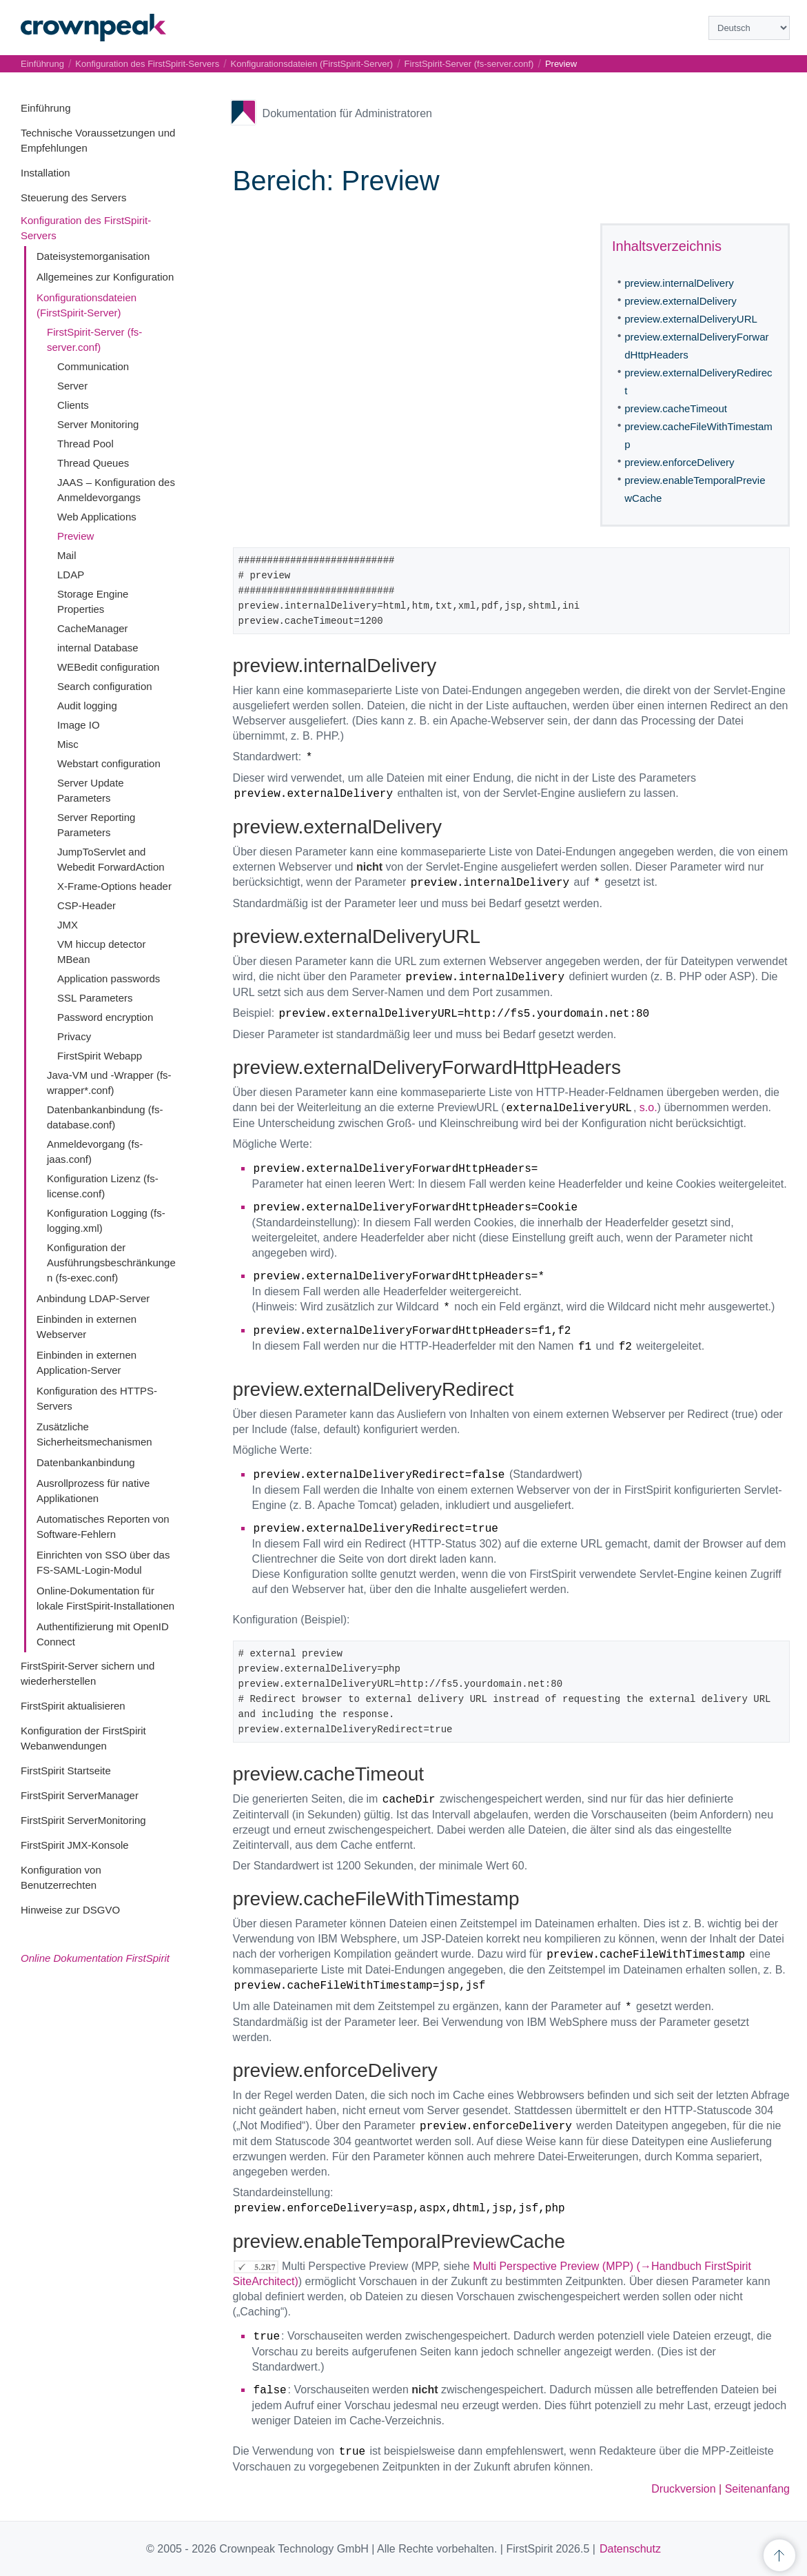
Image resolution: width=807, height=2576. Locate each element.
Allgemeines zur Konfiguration (105, 277)
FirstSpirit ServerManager (80, 1795)
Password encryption (105, 1017)
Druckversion (683, 2489)
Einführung (46, 108)
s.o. (648, 1107)
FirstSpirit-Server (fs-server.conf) (469, 64)
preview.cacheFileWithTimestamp (698, 435)
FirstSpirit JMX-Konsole (75, 1845)
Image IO (78, 725)
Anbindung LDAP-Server (93, 1298)
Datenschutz (630, 2549)
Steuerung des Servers (73, 197)
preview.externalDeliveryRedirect (698, 381)
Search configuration (104, 686)
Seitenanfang (757, 2489)
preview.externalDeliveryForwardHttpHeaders (696, 346)
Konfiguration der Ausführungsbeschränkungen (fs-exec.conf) (111, 1262)
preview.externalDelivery (680, 301)
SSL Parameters (95, 998)
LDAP (70, 574)
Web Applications (96, 517)
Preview (75, 536)
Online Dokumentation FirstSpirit (95, 1958)
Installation (45, 173)
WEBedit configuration (108, 667)
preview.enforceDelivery (679, 462)
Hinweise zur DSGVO (70, 1910)
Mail (66, 555)
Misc (68, 744)
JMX (67, 925)
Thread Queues (93, 463)
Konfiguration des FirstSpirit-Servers (147, 64)
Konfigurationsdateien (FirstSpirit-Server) (312, 64)
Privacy (74, 1036)
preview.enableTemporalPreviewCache (694, 489)
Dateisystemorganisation (93, 256)
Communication (93, 366)
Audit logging (87, 705)
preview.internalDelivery (678, 283)
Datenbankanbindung (86, 1462)
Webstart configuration (109, 763)
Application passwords (108, 978)
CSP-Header (86, 905)
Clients (73, 405)
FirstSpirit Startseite (66, 1770)
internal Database (98, 647)
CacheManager (92, 628)
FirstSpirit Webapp (99, 1056)
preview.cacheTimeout (675, 408)
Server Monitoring (98, 424)
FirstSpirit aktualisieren (73, 1706)
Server (72, 386)
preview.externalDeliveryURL (690, 319)
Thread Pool (85, 443)
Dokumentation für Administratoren (347, 113)
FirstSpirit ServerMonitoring (83, 1820)
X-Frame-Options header (114, 886)
